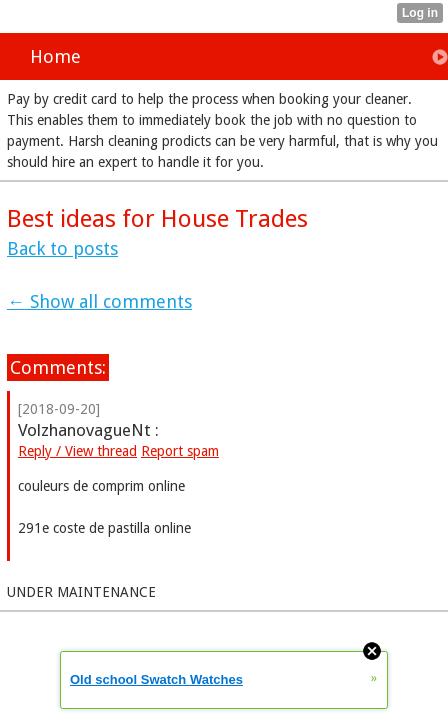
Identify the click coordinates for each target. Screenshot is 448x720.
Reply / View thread (77, 451)
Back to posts (62, 248)
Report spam (180, 451)
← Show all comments (99, 301)
